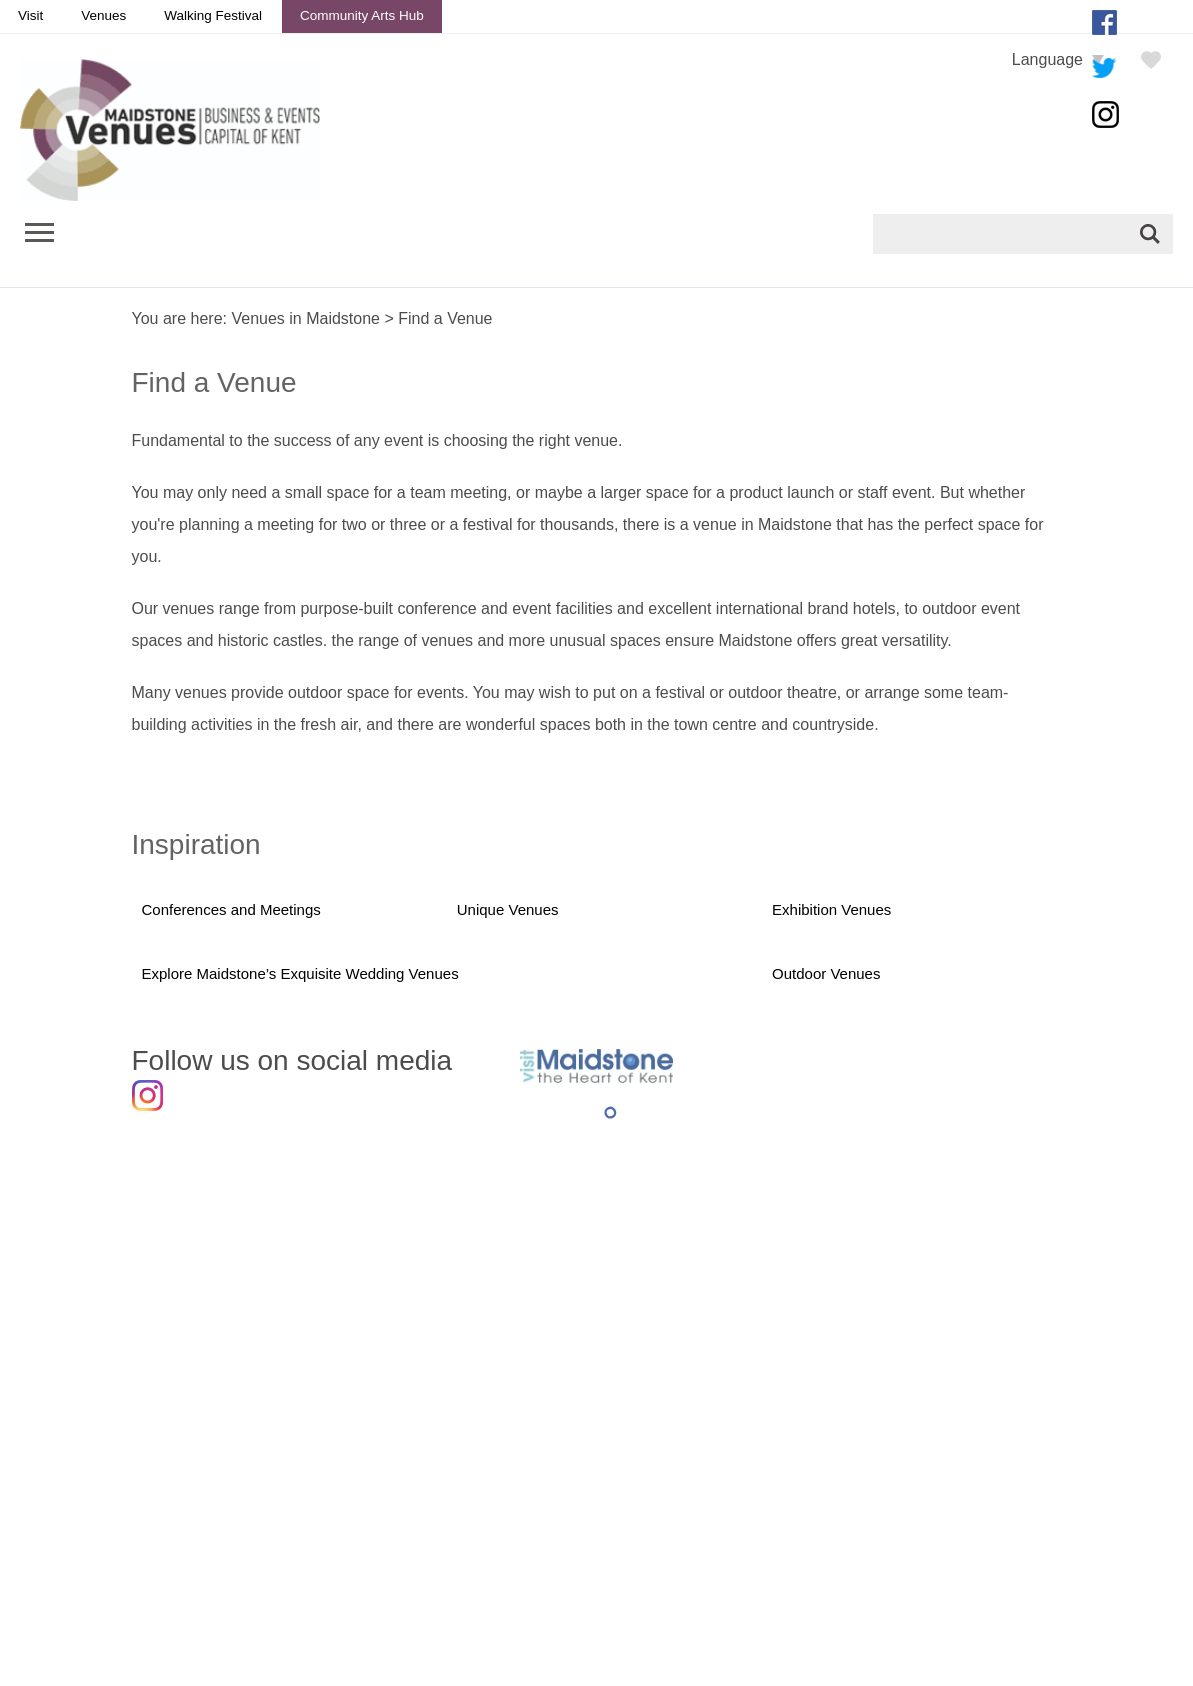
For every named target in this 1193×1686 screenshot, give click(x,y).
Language (1047, 59)
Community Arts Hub (362, 15)
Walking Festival (213, 15)
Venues (103, 15)
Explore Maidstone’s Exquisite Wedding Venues (301, 974)
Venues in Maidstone (305, 318)
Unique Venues (508, 909)
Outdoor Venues (826, 974)
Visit (30, 15)
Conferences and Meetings (232, 909)
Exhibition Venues (832, 909)
